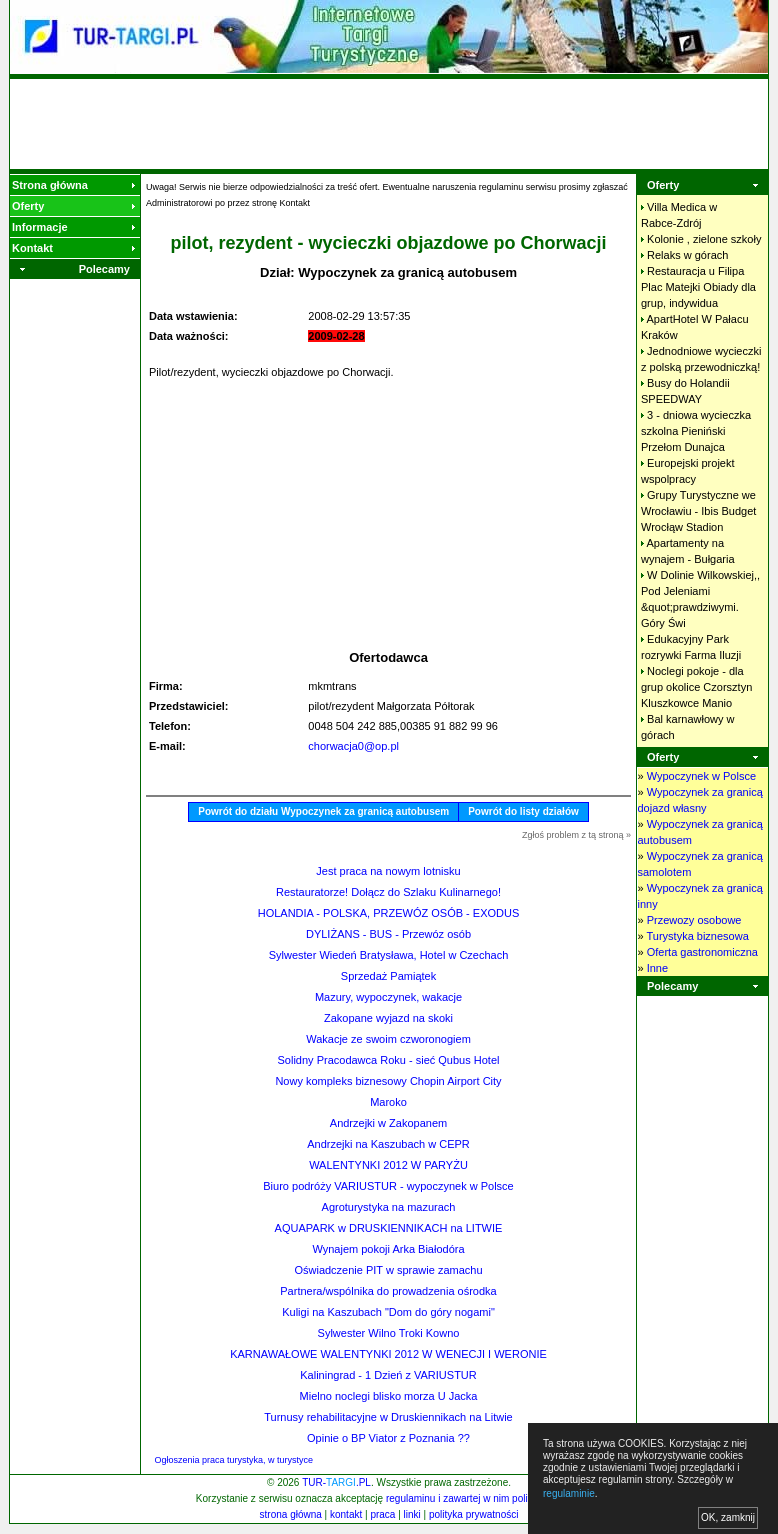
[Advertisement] (389, 124)
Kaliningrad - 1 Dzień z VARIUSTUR (388, 1375)
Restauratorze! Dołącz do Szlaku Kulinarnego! (388, 892)
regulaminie (569, 1493)
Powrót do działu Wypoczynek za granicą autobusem (323, 811)
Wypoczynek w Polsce (701, 776)
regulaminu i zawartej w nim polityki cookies (482, 1498)
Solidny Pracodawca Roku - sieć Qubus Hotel (389, 1060)
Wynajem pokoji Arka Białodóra (388, 1249)
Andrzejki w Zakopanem (388, 1123)
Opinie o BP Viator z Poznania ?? (388, 1438)
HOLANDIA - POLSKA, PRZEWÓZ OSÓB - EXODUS (389, 913)
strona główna (291, 1514)
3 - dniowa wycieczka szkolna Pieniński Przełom (696, 431)
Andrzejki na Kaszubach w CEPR (388, 1144)
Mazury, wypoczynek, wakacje (388, 997)
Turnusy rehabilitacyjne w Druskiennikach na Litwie (388, 1417)
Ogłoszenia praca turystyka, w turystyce (234, 1460)
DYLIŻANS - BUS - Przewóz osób (388, 934)
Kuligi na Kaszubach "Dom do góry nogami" (388, 1312)
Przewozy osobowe (694, 920)
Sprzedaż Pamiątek (388, 976)
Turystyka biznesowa (697, 936)
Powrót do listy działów (523, 811)
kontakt (346, 1514)
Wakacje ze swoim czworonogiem (388, 1039)
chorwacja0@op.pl (353, 746)
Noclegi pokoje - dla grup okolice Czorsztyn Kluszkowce (696, 687)
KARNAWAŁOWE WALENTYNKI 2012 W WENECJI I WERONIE (388, 1354)
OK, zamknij (728, 1517)
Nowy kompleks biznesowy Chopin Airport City (388, 1081)
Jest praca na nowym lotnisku (388, 871)
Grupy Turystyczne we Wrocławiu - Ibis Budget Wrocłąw (698, 511)
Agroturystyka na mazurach (389, 1207)
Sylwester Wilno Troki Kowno (389, 1333)
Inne (657, 968)
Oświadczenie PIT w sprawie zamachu (388, 1270)
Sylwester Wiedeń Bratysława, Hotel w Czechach (389, 955)
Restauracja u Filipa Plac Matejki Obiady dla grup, (698, 287)
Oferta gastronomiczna (702, 952)
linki (412, 1514)
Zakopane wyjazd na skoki (388, 1018)
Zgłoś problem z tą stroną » (576, 835)
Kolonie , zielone (704, 239)
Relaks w (687, 255)
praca (382, 1514)
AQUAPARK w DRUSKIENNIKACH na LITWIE (389, 1228)
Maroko (388, 1102)
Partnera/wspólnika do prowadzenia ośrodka (388, 1291)
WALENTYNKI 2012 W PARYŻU (388, 1165)
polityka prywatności (473, 1514)
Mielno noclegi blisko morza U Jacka (389, 1396)
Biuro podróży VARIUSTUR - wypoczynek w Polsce (388, 1186)
